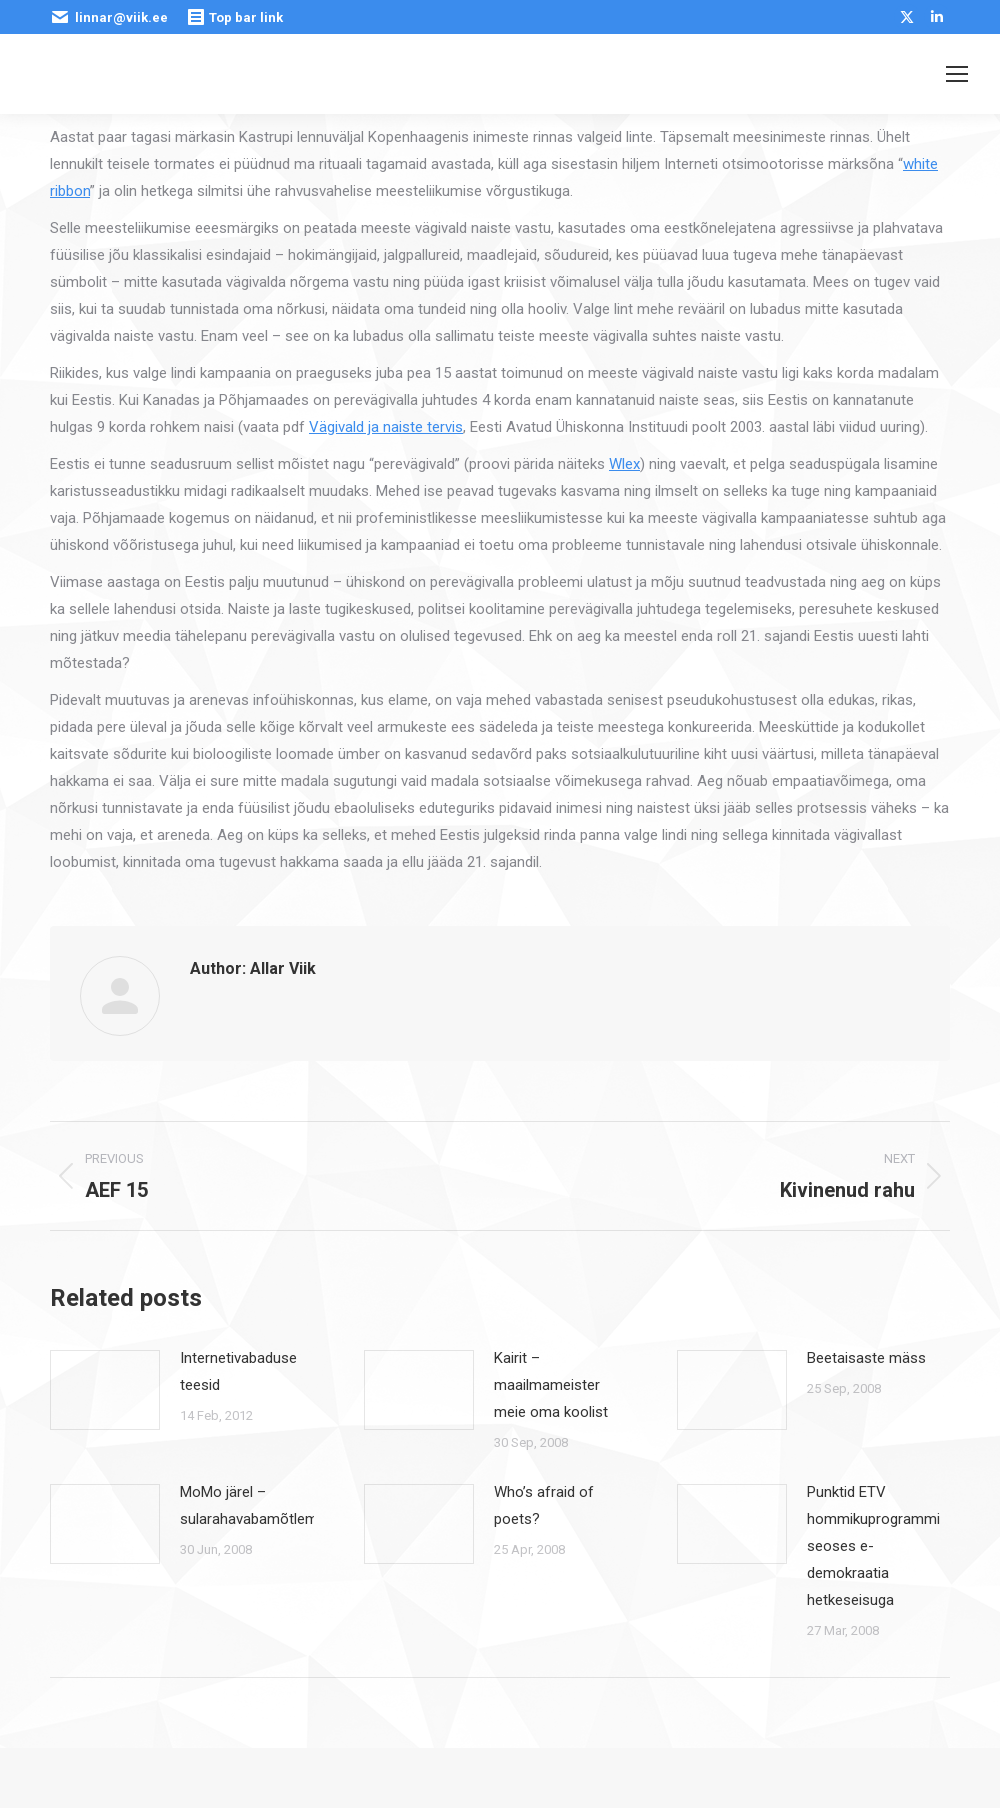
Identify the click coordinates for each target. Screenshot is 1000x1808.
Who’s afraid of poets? (544, 1505)
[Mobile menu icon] (957, 74)
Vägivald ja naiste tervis (386, 427)
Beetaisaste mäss (866, 1358)
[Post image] (105, 1390)
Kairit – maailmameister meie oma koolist (551, 1385)
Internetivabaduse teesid (238, 1371)
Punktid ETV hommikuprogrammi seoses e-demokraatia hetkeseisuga (873, 1546)
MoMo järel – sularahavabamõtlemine (258, 1505)
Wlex (624, 464)
